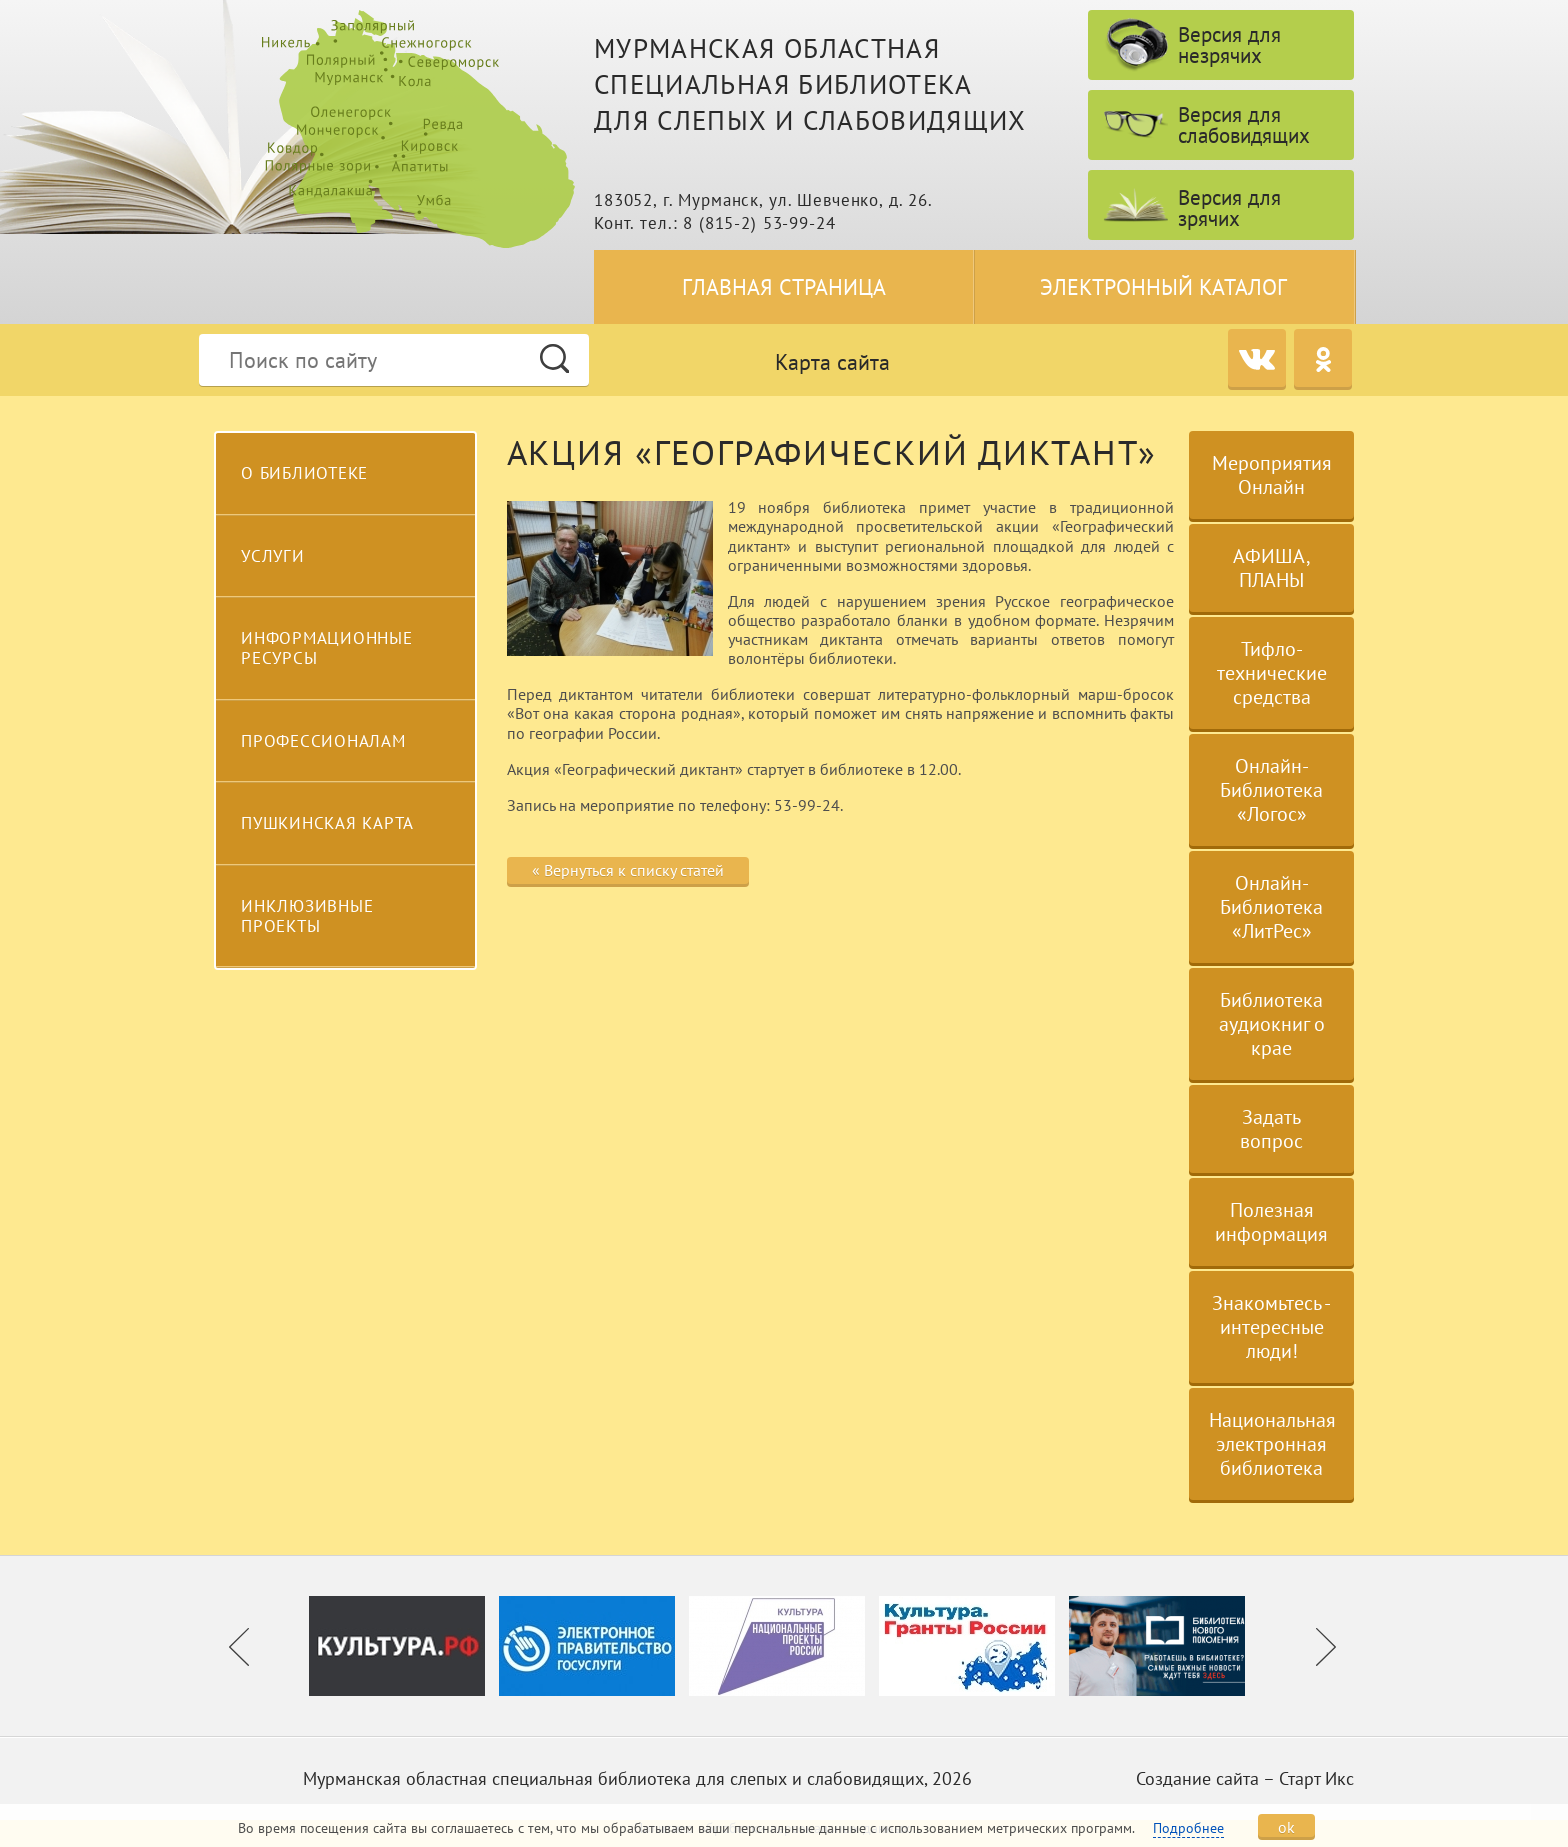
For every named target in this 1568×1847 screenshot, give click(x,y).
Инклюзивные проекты (307, 916)
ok (1286, 1827)
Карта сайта (832, 362)
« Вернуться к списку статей (628, 870)
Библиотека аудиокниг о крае (1272, 1024)
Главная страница (784, 287)
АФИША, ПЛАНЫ (1272, 568)
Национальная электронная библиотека (1272, 1444)
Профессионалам (323, 741)
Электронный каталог (1163, 287)
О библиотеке (304, 473)
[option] (404, 1646)
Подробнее (1188, 1828)
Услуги (273, 556)
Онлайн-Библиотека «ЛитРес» (1271, 907)
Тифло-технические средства (1272, 673)
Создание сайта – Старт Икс (1245, 1778)
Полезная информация (1271, 1222)
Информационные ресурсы (327, 648)
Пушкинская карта (327, 823)
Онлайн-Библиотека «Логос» (1271, 790)
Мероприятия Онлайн (1272, 475)
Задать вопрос (1271, 1129)
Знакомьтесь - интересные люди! (1271, 1327)
